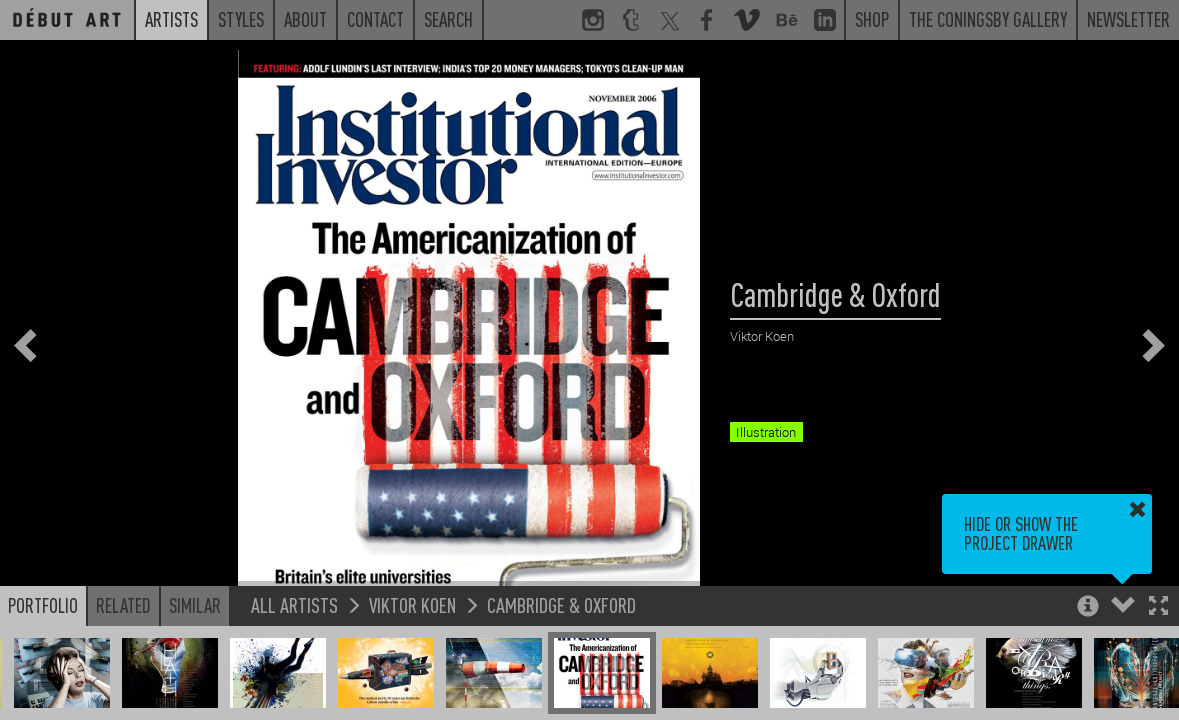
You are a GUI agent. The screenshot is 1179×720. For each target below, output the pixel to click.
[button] (1158, 607)
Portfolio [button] (43, 605)
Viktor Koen (412, 604)
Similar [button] (195, 605)
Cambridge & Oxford (561, 604)
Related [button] (123, 605)
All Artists (294, 604)
